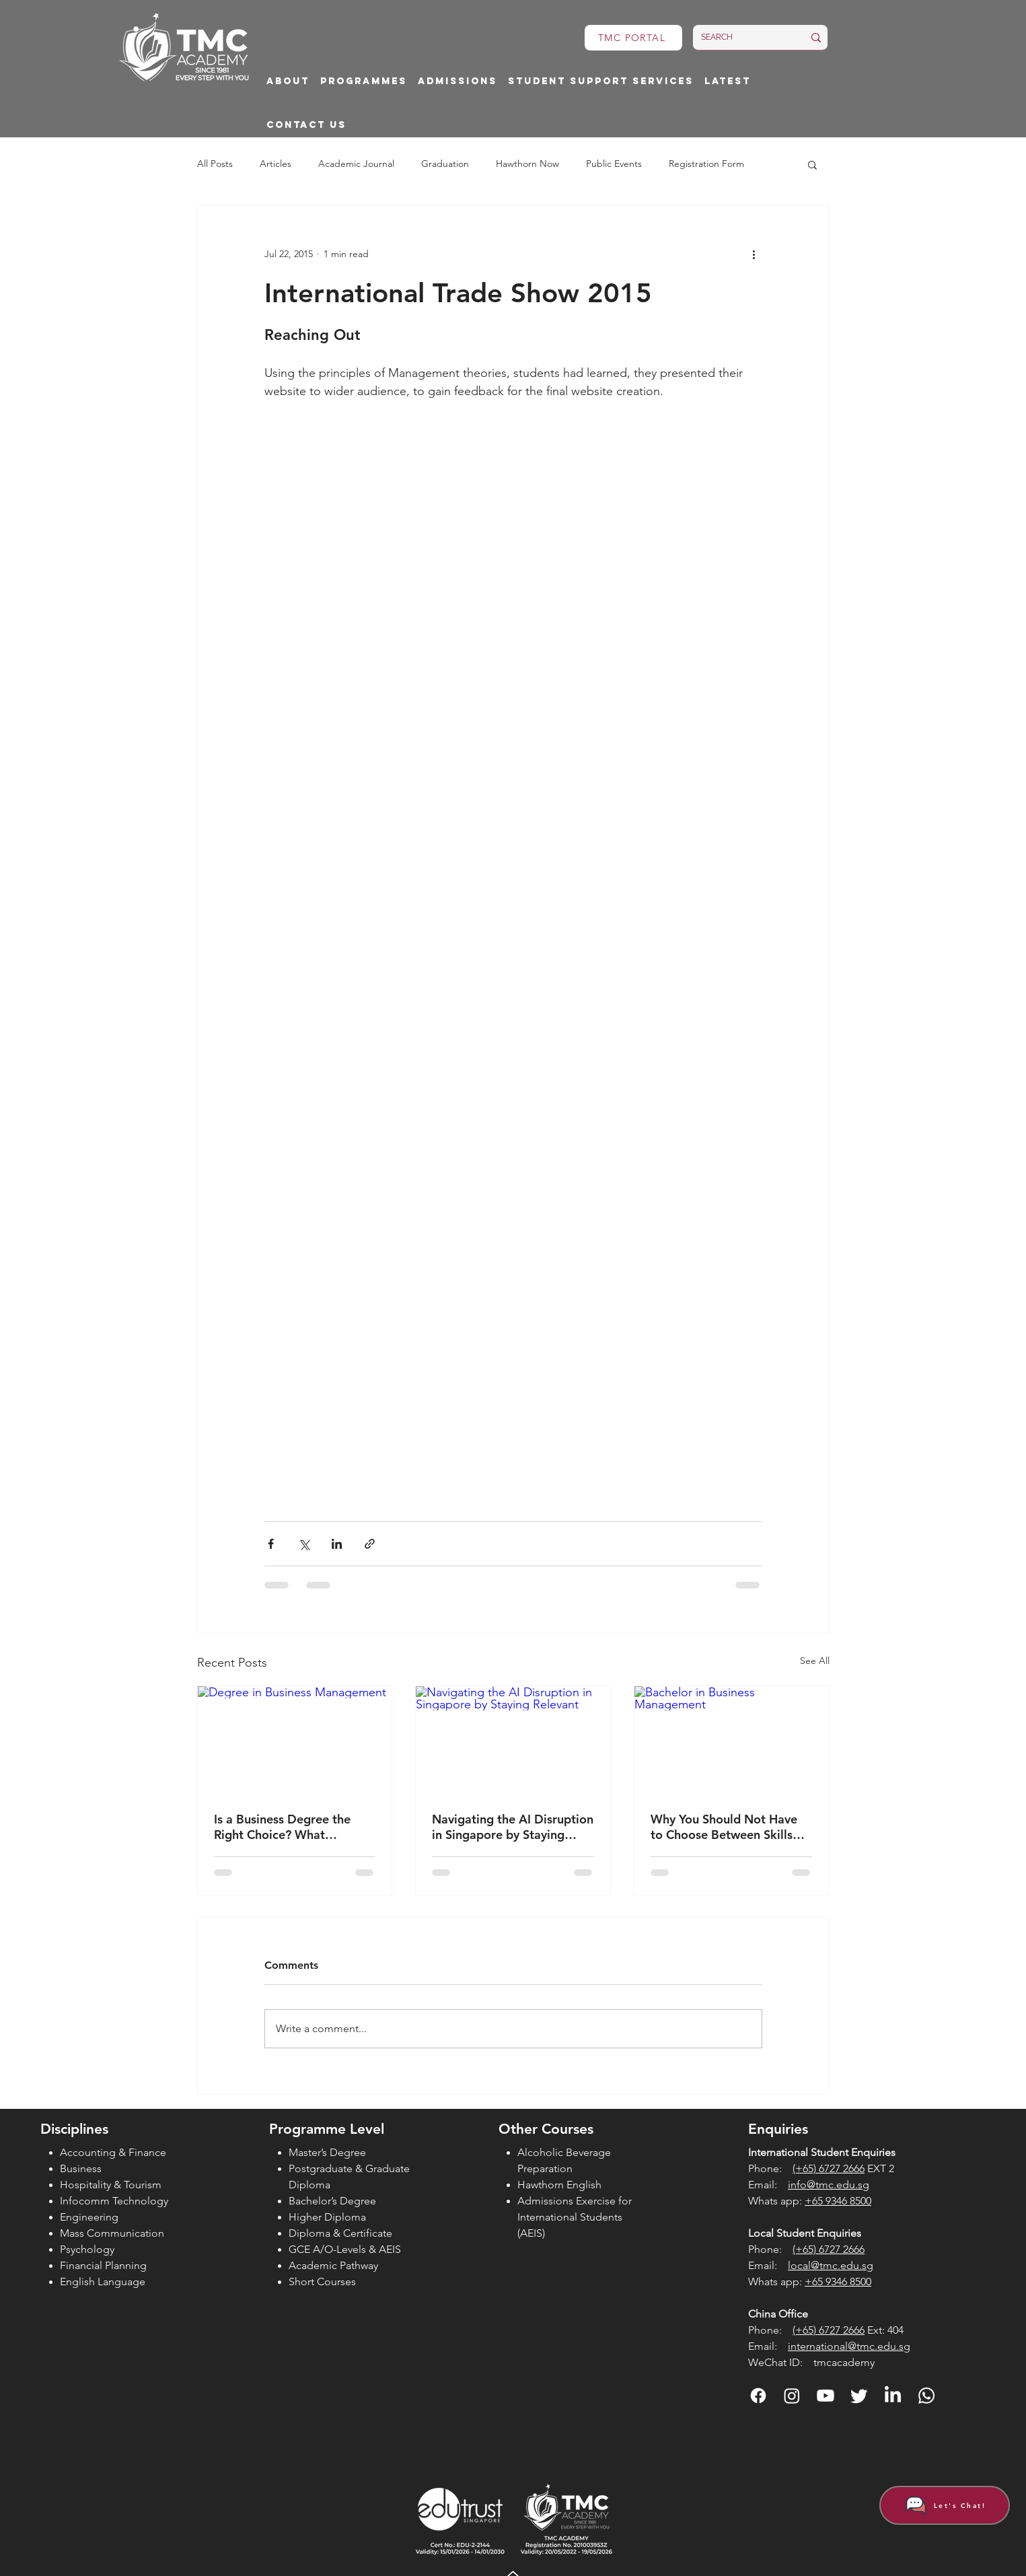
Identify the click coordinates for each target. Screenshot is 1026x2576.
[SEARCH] (742, 37)
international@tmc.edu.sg (849, 2346)
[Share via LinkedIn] (336, 1543)
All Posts (215, 164)
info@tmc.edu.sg (828, 2184)
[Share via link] (369, 1543)
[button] (288, 82)
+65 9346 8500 (838, 2200)
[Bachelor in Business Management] (731, 1740)
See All (815, 1661)
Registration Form (706, 164)
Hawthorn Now (527, 164)
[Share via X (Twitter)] (303, 1543)
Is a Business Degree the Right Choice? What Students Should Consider (286, 1826)
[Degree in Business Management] (295, 1740)
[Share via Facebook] (270, 1543)
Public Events (614, 164)
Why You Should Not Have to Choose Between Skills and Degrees (724, 1826)
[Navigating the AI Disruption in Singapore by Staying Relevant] (513, 1740)
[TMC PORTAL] (633, 37)
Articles (275, 164)
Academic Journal (356, 164)
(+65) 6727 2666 (829, 2168)
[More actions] (754, 254)
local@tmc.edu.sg (830, 2265)
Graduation (445, 164)
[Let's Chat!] (944, 2505)
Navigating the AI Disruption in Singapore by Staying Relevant (512, 1826)
